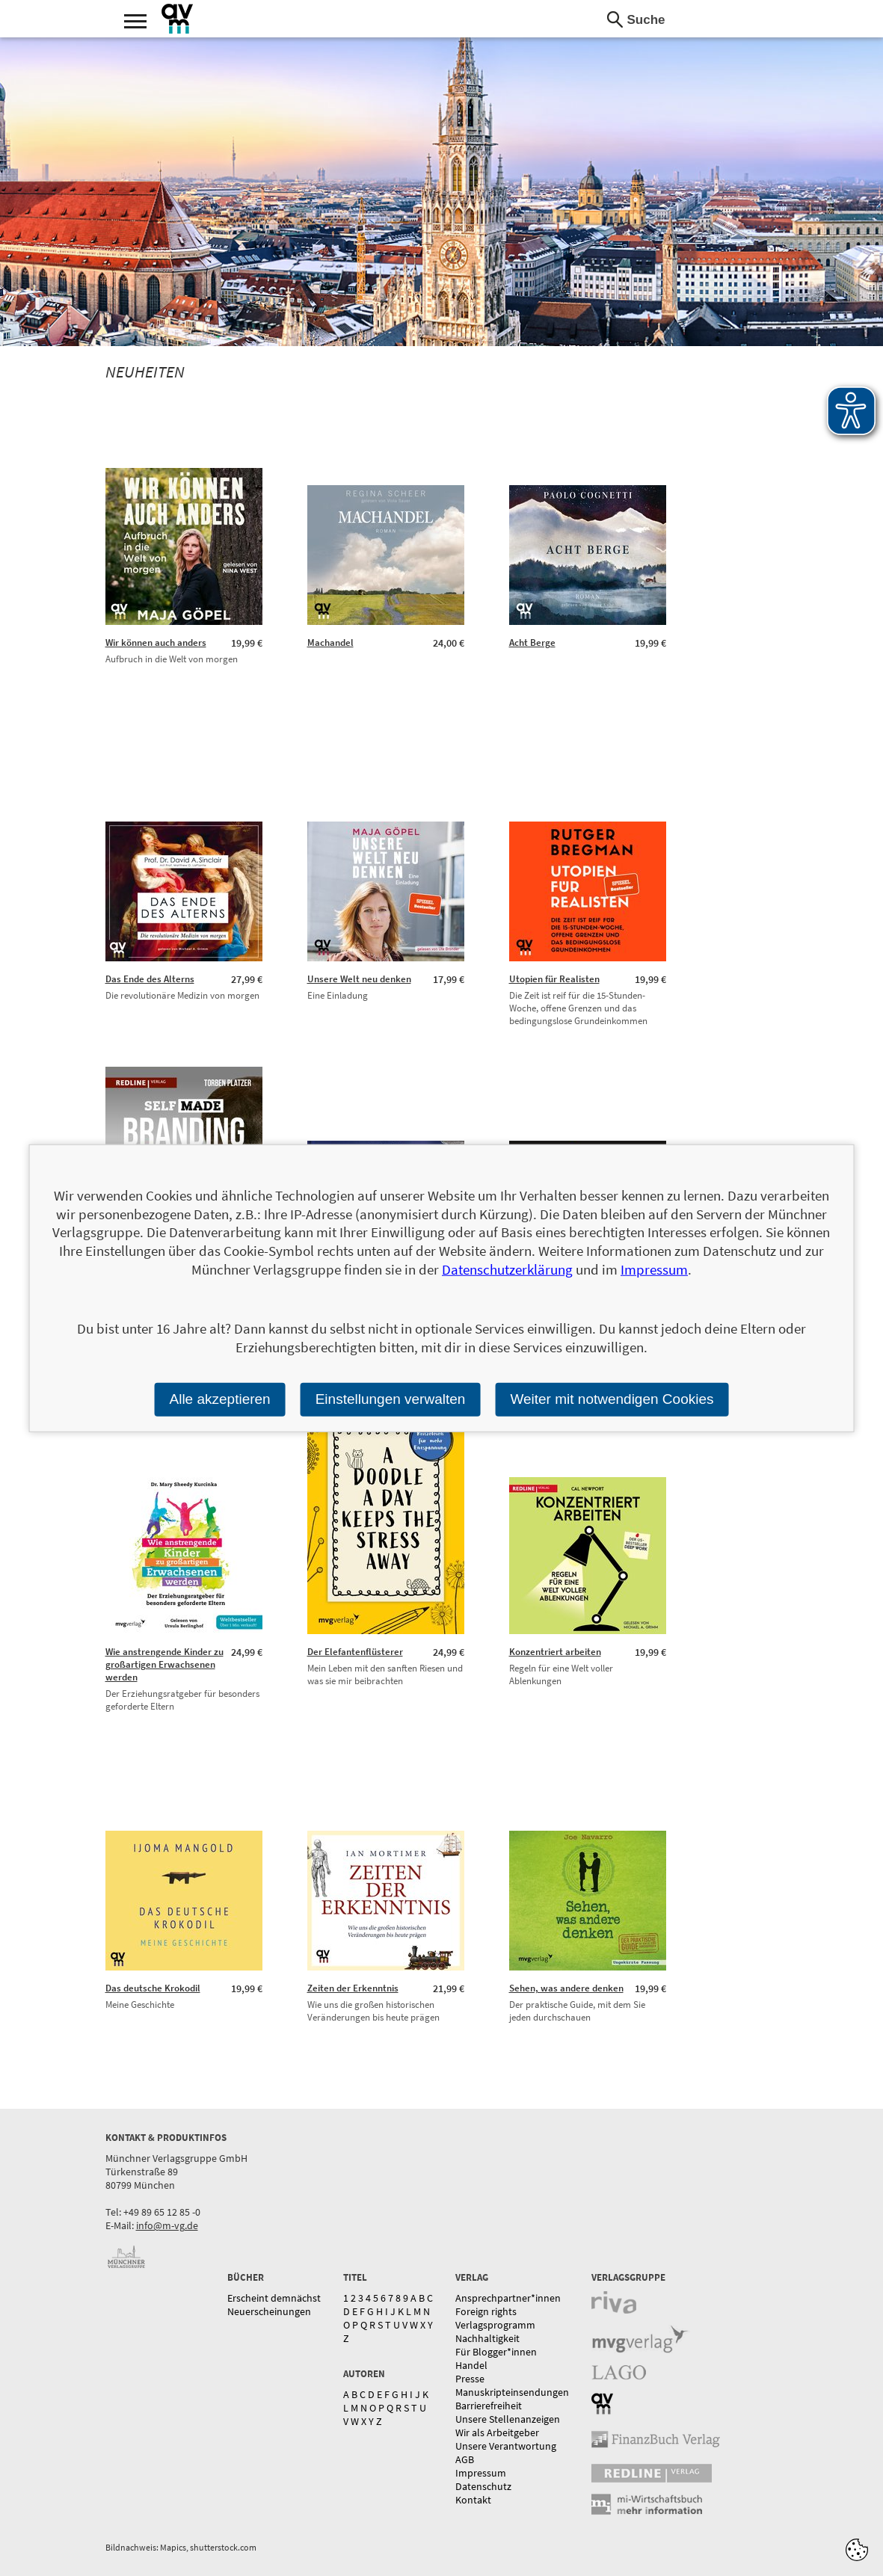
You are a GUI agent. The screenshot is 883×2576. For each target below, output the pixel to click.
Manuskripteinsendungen (512, 2392)
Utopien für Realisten (554, 979)
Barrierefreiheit (488, 2405)
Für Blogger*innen (496, 2351)
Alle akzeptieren (219, 1399)
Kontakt (473, 2499)
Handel (471, 2365)
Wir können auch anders (155, 642)
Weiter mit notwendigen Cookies (611, 1399)
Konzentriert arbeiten (555, 1651)
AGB (464, 2459)
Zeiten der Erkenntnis (353, 1988)
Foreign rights (486, 2311)
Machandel (330, 642)
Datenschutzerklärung (507, 1269)
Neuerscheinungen (269, 2311)
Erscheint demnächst (274, 2298)
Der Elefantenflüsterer (355, 1651)
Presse (469, 2378)
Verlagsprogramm (495, 2325)
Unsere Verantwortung (505, 2446)
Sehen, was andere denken (566, 1988)
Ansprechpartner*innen (508, 2298)
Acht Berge (532, 642)
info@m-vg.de (167, 2225)
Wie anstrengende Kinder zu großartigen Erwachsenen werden (164, 1664)
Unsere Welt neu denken (359, 979)
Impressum (480, 2473)
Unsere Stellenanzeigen (507, 2419)
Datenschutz (483, 2486)
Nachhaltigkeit (487, 2338)
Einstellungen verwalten (391, 1399)
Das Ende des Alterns (149, 979)
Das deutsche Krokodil (152, 1988)
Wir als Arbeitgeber (497, 2432)
